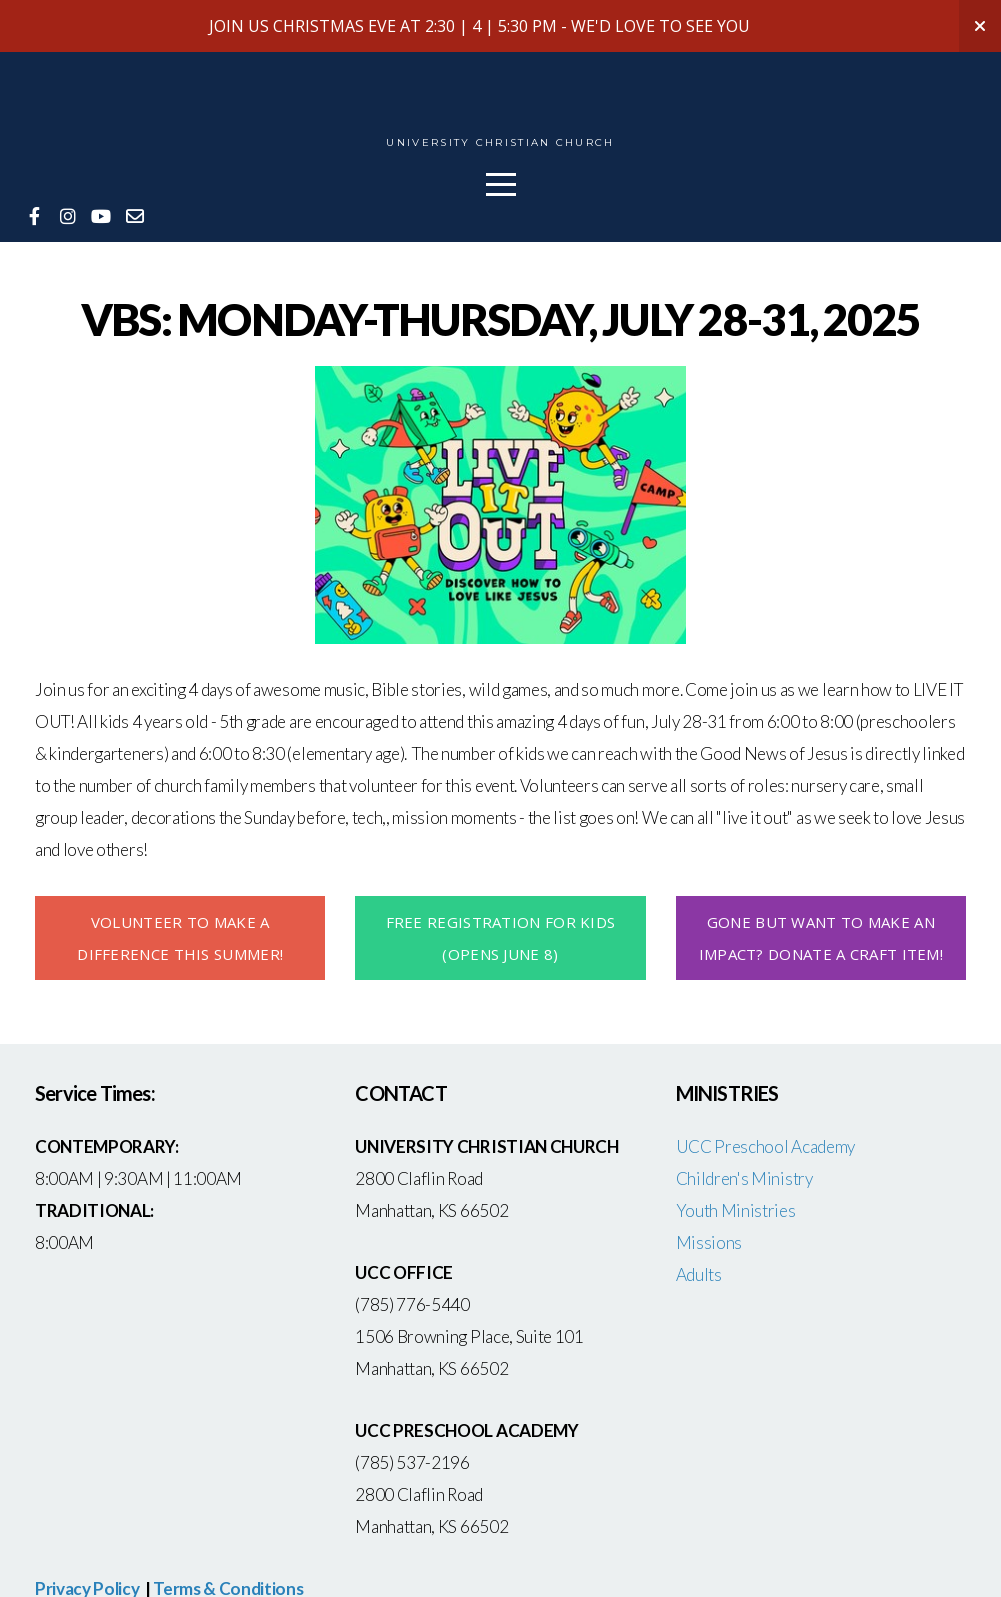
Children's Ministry (744, 1178)
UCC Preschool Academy (767, 1146)
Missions (709, 1242)
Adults (699, 1274)
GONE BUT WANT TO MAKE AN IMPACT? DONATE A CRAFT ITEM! (821, 938)
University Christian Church (500, 143)
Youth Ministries (736, 1210)
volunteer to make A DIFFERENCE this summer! (180, 938)
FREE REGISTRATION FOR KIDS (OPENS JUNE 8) (501, 938)
